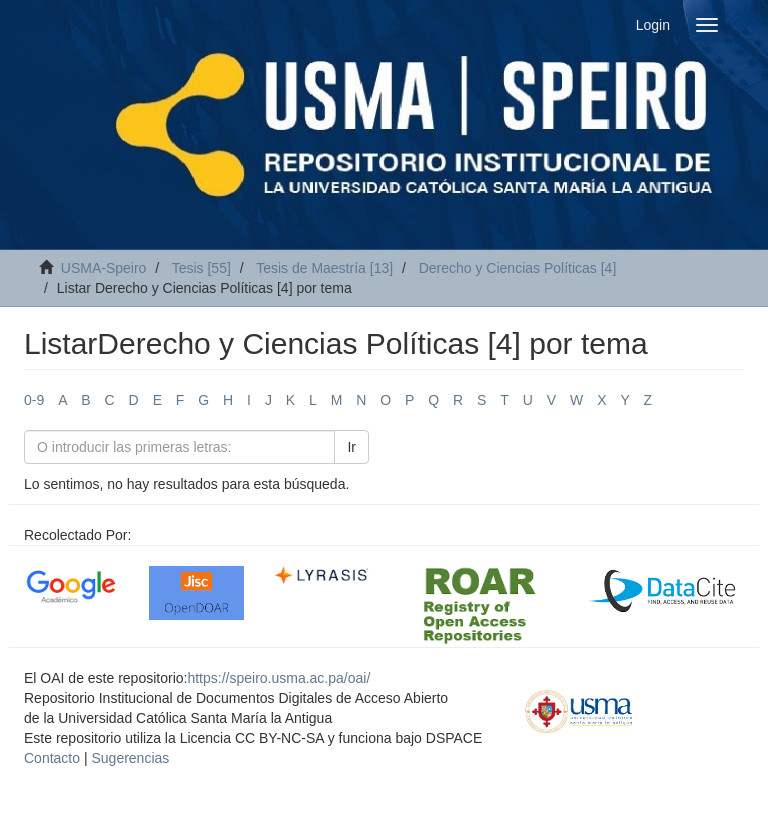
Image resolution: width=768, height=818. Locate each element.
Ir (351, 447)
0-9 (34, 400)
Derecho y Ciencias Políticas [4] (518, 268)
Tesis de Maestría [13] (324, 268)
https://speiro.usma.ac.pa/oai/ (278, 678)
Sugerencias (130, 758)
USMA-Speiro (104, 268)
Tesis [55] (201, 268)
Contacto (52, 758)
